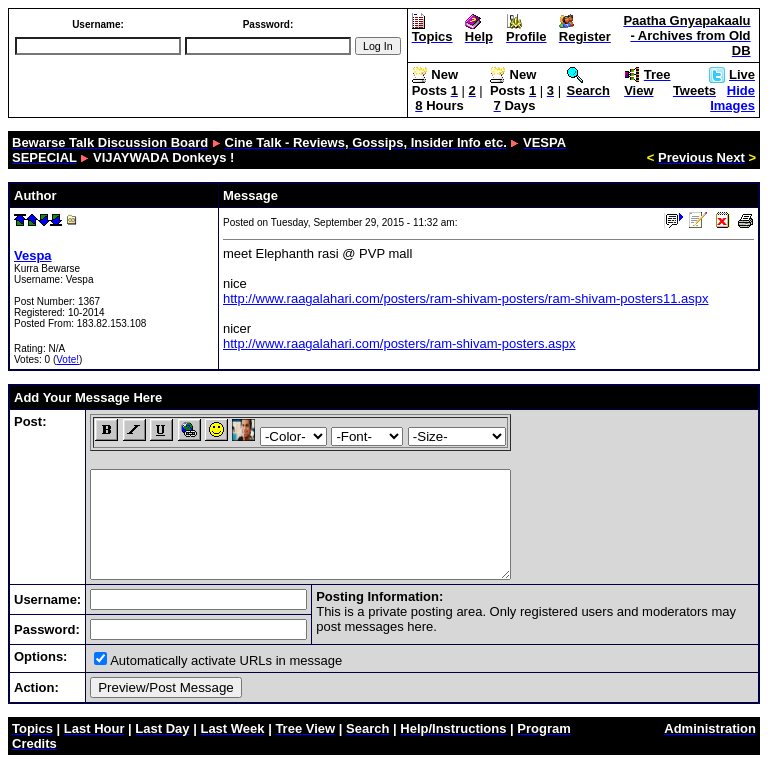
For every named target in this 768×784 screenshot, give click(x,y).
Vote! (67, 359)
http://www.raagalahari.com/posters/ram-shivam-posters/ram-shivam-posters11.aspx (466, 298)
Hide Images (732, 98)
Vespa (33, 255)
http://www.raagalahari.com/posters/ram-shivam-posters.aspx (399, 343)
